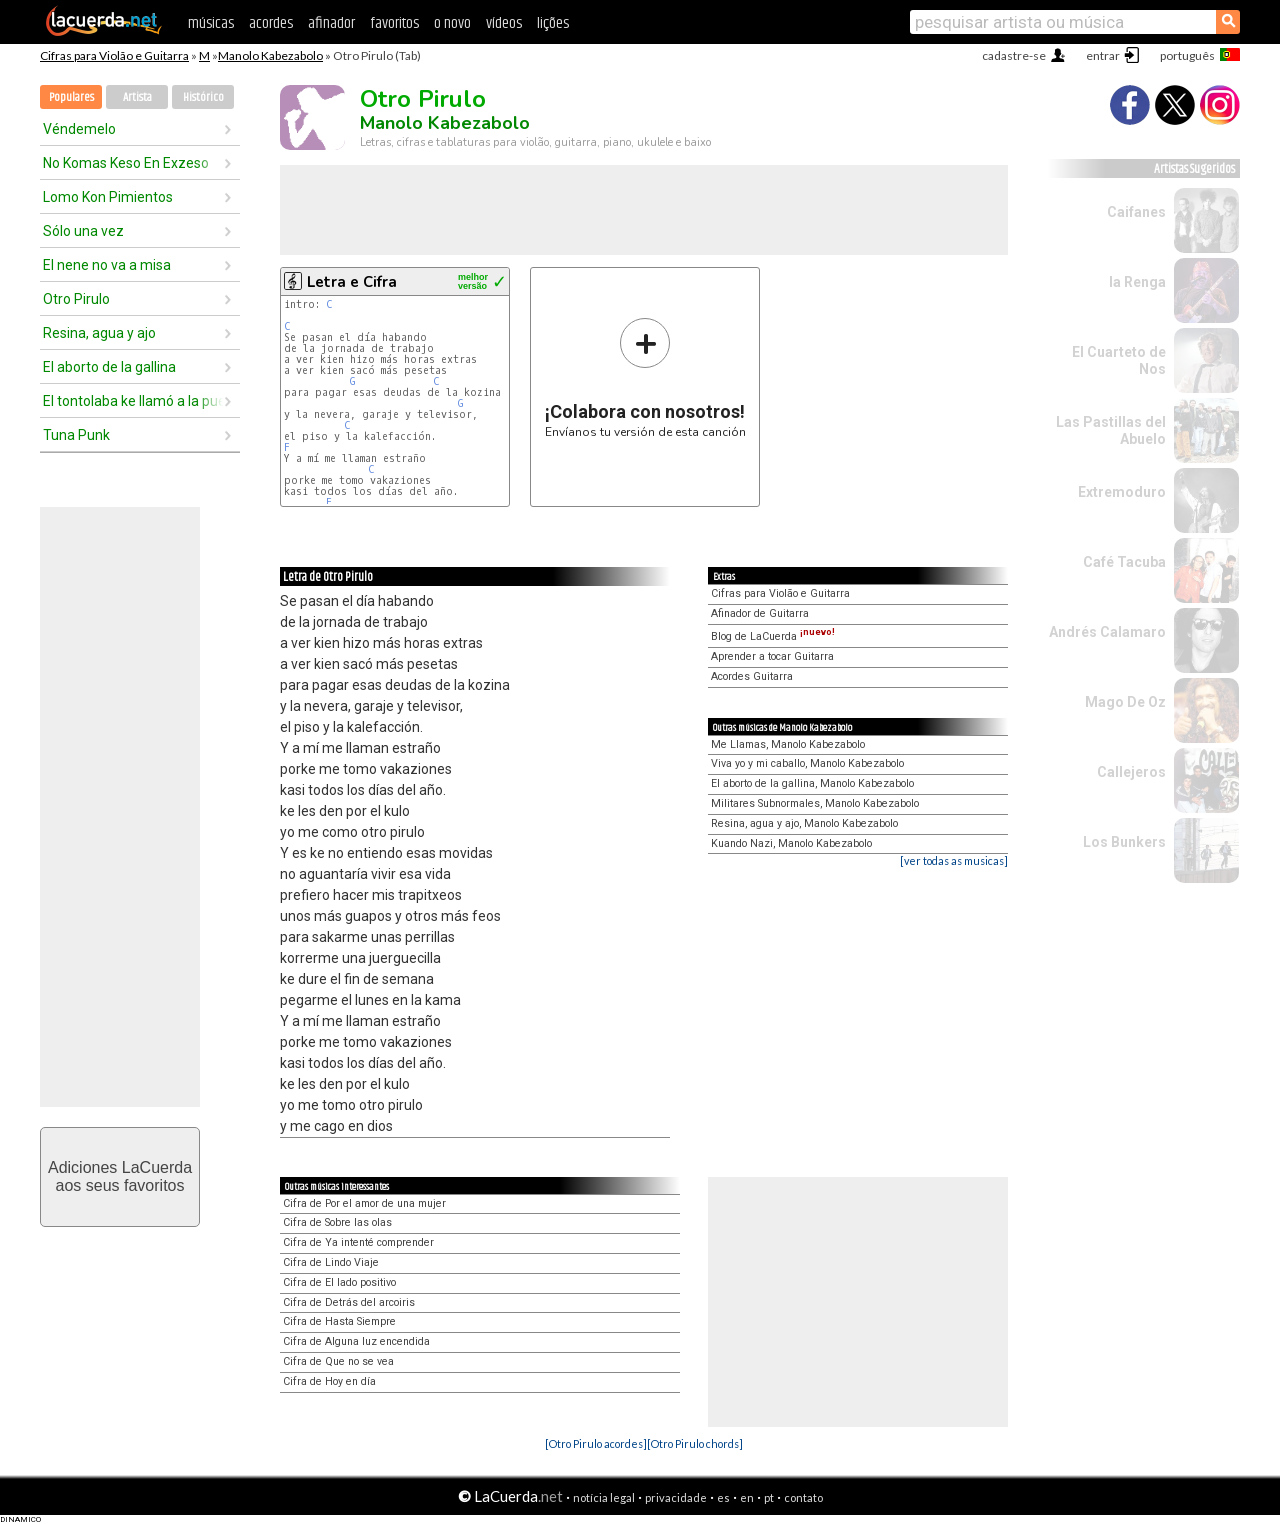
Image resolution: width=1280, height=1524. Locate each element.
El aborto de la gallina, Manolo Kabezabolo (812, 783)
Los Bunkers (1124, 842)
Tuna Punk (76, 435)
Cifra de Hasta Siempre (339, 1321)
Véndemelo (79, 129)
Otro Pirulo (76, 299)
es (723, 1497)
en (747, 1497)
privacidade (676, 1497)
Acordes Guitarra (752, 676)
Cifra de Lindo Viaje (331, 1262)
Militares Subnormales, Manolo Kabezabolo (815, 803)
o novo (452, 23)
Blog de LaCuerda (773, 636)
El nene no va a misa (107, 265)
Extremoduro (1122, 492)
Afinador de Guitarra (760, 613)
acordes (271, 23)
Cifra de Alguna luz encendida (356, 1341)
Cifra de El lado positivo (339, 1282)
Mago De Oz (1125, 702)
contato (803, 1497)
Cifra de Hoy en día (329, 1381)
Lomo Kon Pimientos (108, 197)
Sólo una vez (83, 231)
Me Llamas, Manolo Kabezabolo (788, 744)
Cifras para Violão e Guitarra (114, 55)
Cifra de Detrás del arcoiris (349, 1302)
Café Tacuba (1124, 562)
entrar (1103, 55)
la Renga (1137, 282)
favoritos (394, 23)
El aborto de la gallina (109, 367)
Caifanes (1136, 212)
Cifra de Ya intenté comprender (358, 1242)
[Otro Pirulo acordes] (596, 1443)
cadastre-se (1014, 55)
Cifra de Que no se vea (338, 1361)
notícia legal (604, 1497)
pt (769, 1497)
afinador (331, 23)
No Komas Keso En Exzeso (126, 163)
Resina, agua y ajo (99, 333)
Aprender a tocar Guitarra (772, 656)
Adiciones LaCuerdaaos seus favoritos (120, 1176)
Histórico (203, 97)
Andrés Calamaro (1107, 632)
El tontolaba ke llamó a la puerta (133, 401)
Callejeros (1131, 772)
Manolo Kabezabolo (270, 55)
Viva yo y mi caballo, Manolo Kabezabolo (807, 763)
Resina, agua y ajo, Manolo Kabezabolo (804, 823)
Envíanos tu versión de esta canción (645, 377)
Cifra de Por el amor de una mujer (364, 1203)
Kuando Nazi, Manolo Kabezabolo (791, 843)
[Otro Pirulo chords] (695, 1443)
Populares (71, 97)
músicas (211, 23)
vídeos (504, 23)
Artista (137, 97)
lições (553, 23)
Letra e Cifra (352, 282)
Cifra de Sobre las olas (337, 1222)
